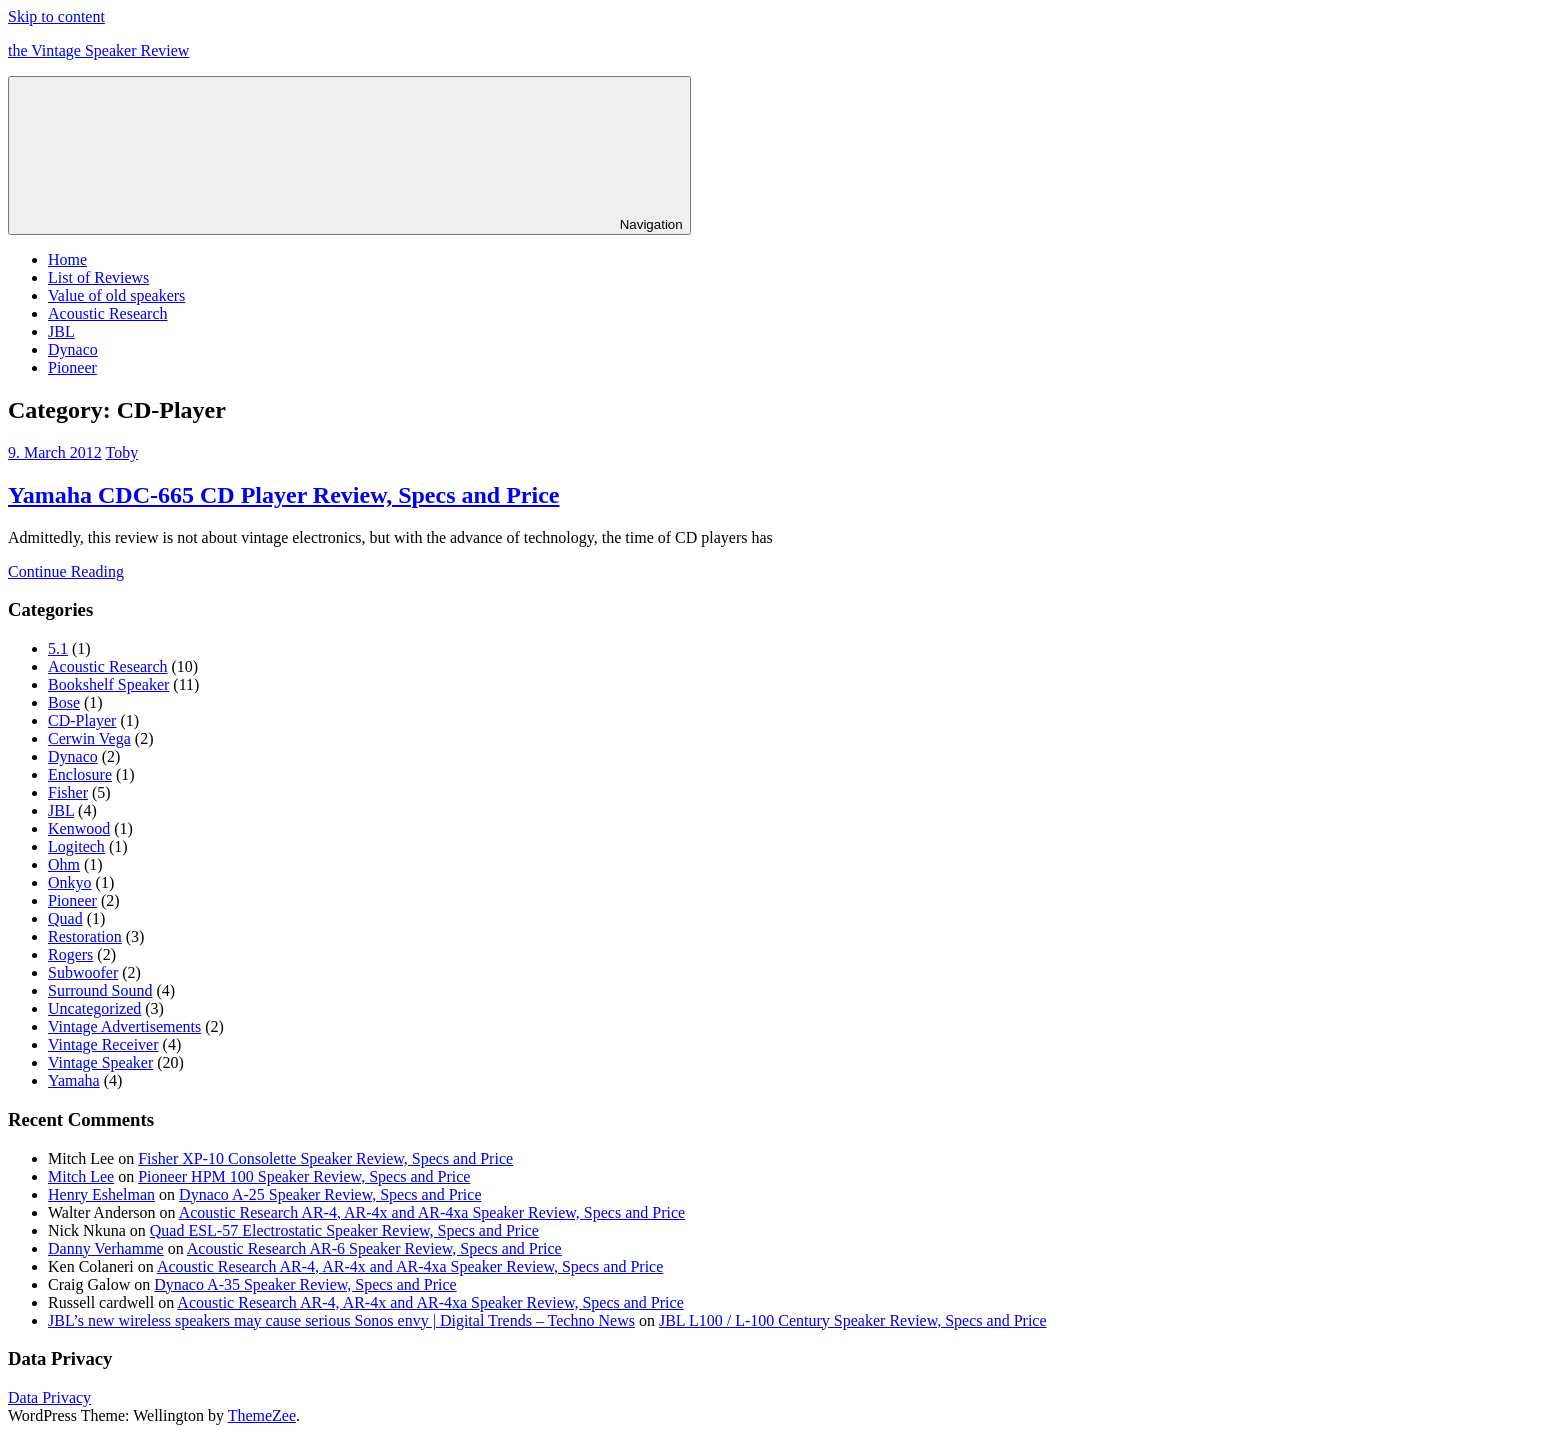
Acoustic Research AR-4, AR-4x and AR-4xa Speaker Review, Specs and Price (432, 1212)
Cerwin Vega (89, 738)
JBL (61, 331)
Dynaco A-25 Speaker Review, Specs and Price (330, 1194)
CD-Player (82, 720)
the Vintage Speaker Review (98, 50)
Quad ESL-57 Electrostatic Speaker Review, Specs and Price (344, 1230)
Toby (121, 452)
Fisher (68, 792)
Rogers (70, 954)
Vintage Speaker (100, 1062)
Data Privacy (49, 1397)
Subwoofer (83, 972)
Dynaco (73, 349)
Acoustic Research (108, 313)
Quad (65, 918)
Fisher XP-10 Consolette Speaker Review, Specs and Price (325, 1158)
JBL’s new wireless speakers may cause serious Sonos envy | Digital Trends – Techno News (341, 1320)
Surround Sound (100, 990)
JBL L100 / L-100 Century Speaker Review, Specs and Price (853, 1320)
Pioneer (72, 367)
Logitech (76, 846)
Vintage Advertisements (124, 1026)
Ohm (64, 864)
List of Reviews (98, 277)
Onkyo (70, 882)
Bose (64, 702)
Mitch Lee (81, 1176)
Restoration (85, 936)
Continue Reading (66, 571)
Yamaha (74, 1080)
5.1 (58, 648)
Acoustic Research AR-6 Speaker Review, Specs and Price (374, 1248)
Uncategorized (94, 1008)
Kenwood (79, 828)
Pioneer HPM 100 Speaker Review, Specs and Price (304, 1176)
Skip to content (56, 16)
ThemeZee (262, 1415)
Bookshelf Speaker (108, 684)
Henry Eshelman (101, 1194)
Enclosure (80, 774)
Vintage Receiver (103, 1044)
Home (67, 259)
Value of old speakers (116, 295)
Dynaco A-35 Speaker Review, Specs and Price (305, 1284)
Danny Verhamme (106, 1248)
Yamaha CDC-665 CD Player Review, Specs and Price (284, 495)
